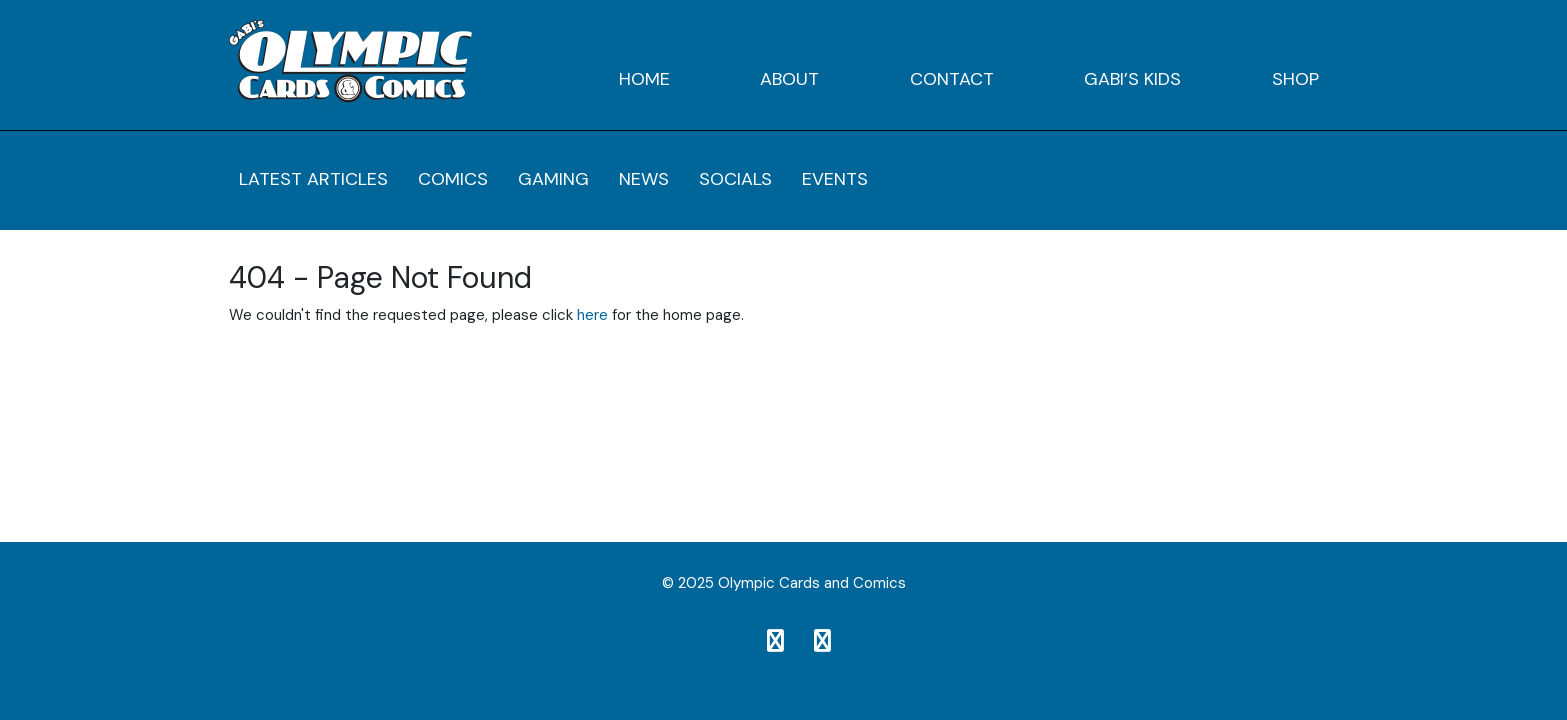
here (592, 315)
